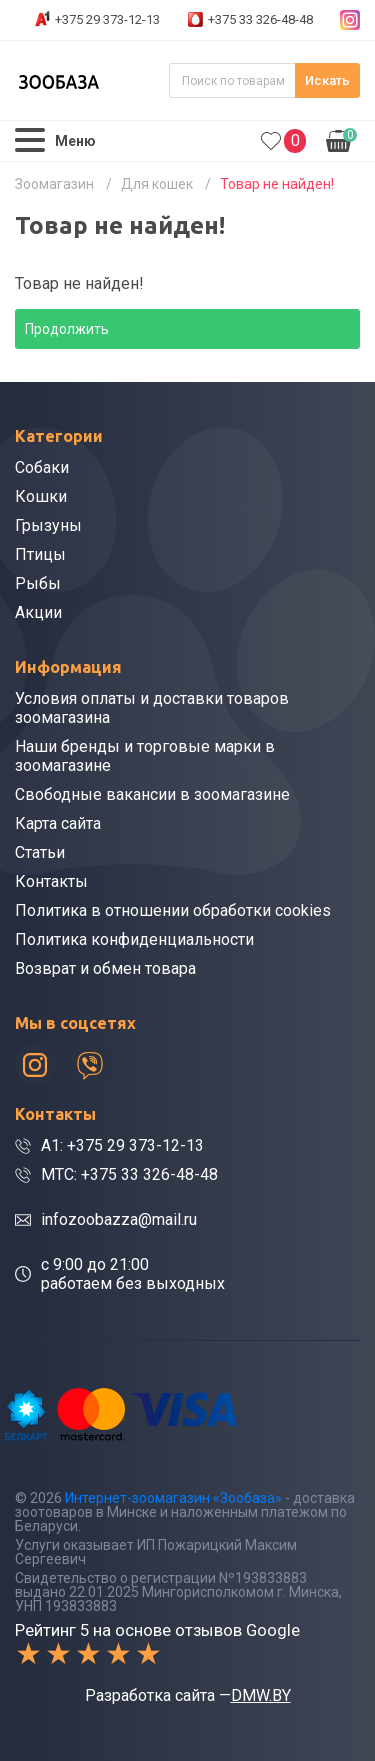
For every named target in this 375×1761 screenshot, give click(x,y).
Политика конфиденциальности (134, 939)
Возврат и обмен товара (105, 968)
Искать (327, 80)
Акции (38, 612)
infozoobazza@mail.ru (119, 1219)
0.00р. (341, 139)
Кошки (41, 496)
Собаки (42, 467)
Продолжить (67, 329)
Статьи (40, 852)
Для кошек (157, 184)
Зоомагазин (54, 184)
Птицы (40, 554)
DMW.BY (261, 1695)
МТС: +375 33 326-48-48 (129, 1174)
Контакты (51, 881)
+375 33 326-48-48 (260, 19)
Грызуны (48, 525)
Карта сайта (58, 823)
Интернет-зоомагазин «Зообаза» (173, 1498)
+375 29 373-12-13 (107, 19)
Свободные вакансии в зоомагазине (152, 794)
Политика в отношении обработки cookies (173, 910)
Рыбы (38, 583)
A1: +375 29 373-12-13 (122, 1145)
